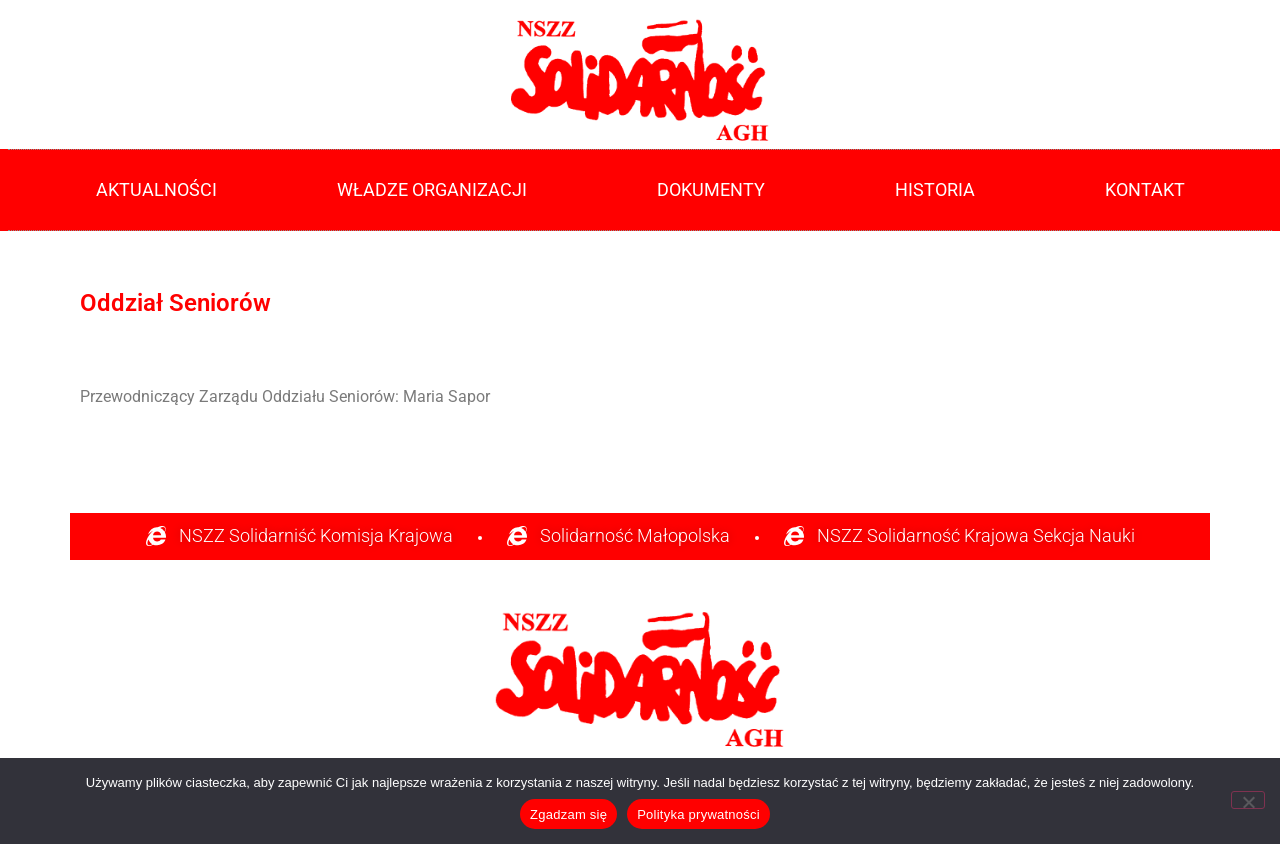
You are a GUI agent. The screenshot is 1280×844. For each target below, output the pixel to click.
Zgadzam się (568, 814)
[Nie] (1248, 800)
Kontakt (1145, 190)
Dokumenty (716, 190)
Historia (940, 190)
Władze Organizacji (437, 190)
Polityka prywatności (698, 814)
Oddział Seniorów (175, 303)
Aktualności (156, 190)
